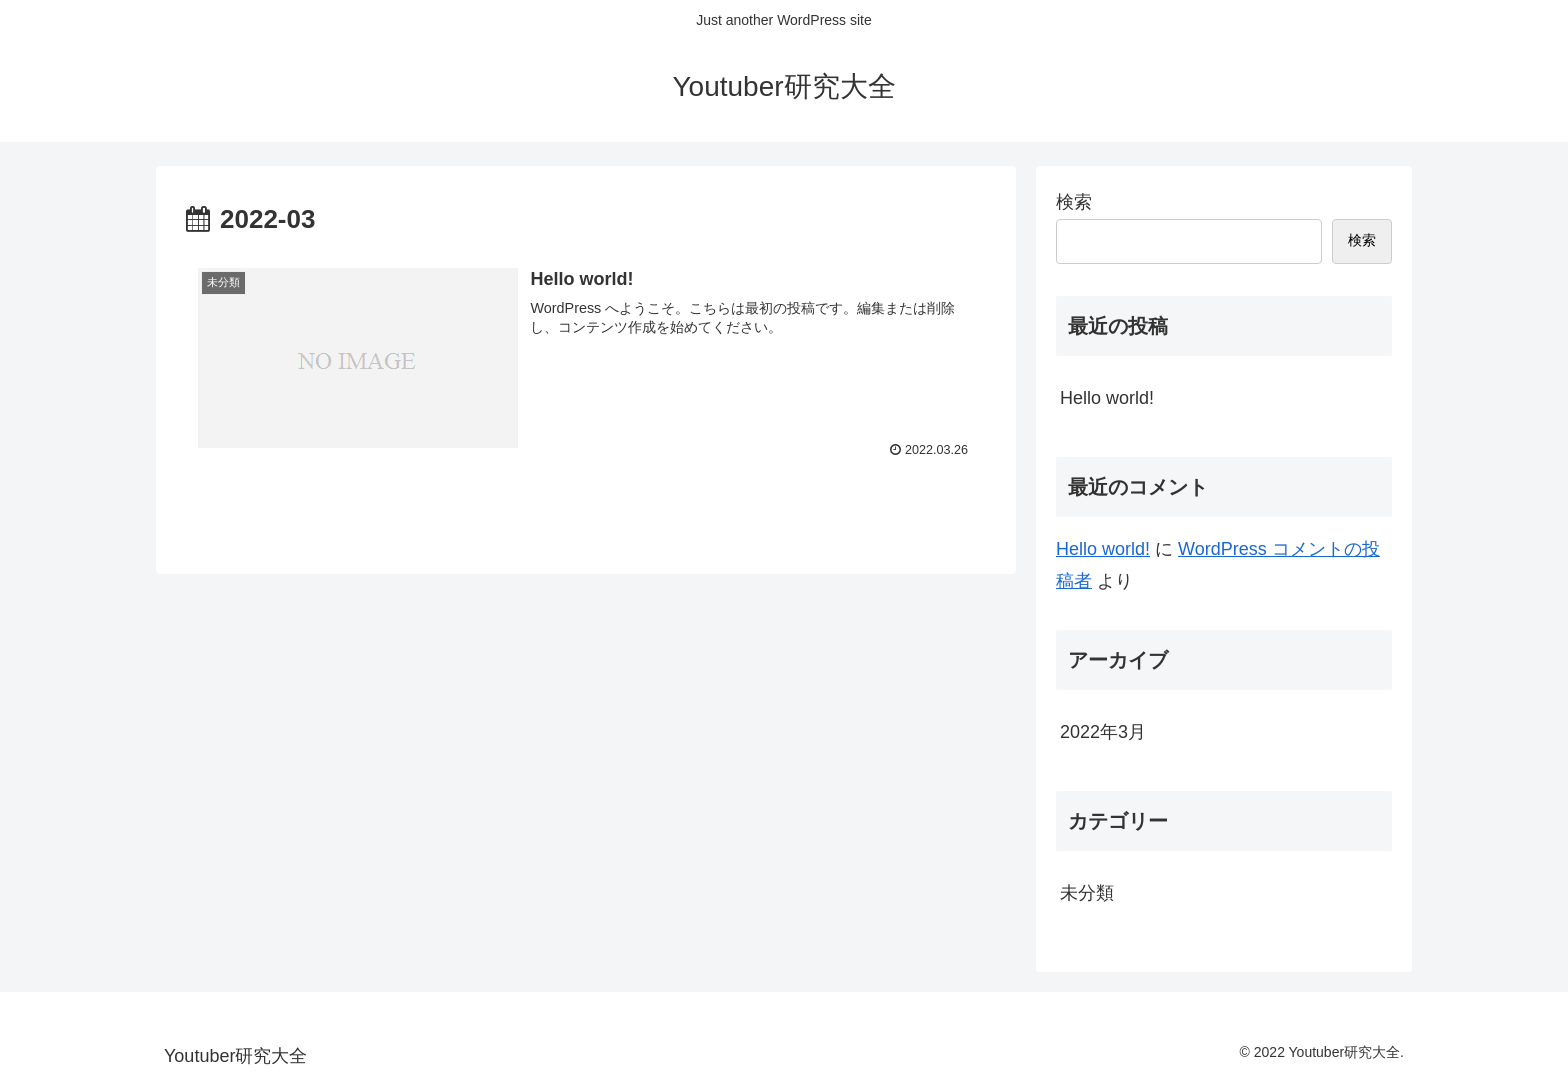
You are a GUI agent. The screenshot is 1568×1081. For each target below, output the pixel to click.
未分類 (1087, 893)
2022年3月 (1103, 732)
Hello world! (1107, 398)
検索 (1074, 202)
